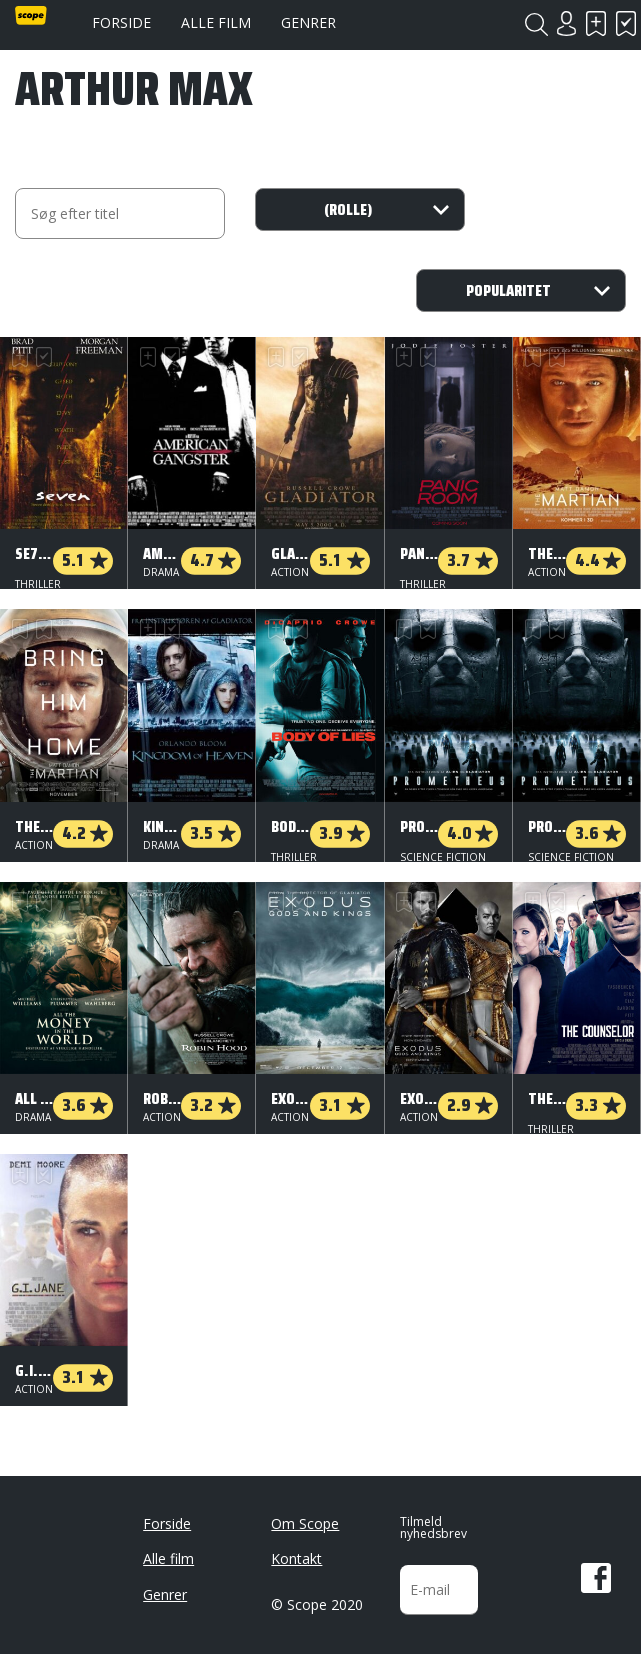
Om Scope (305, 1515)
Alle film (216, 22)
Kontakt (296, 1550)
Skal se (596, 23)
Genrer (308, 22)
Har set (626, 23)
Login (566, 23)
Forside (121, 22)
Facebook (596, 1570)
